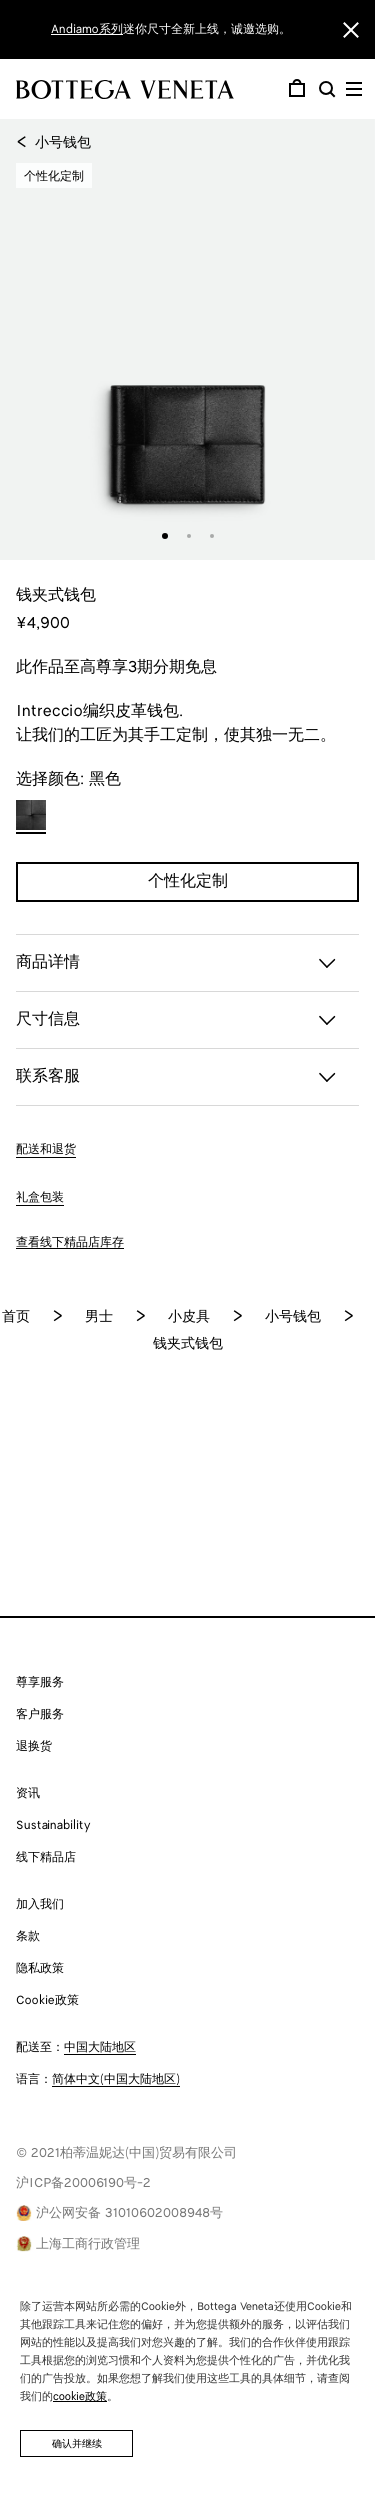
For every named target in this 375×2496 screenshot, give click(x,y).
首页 (16, 1317)
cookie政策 (80, 2397)
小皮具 (189, 1317)
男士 (99, 1317)
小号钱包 (53, 143)
